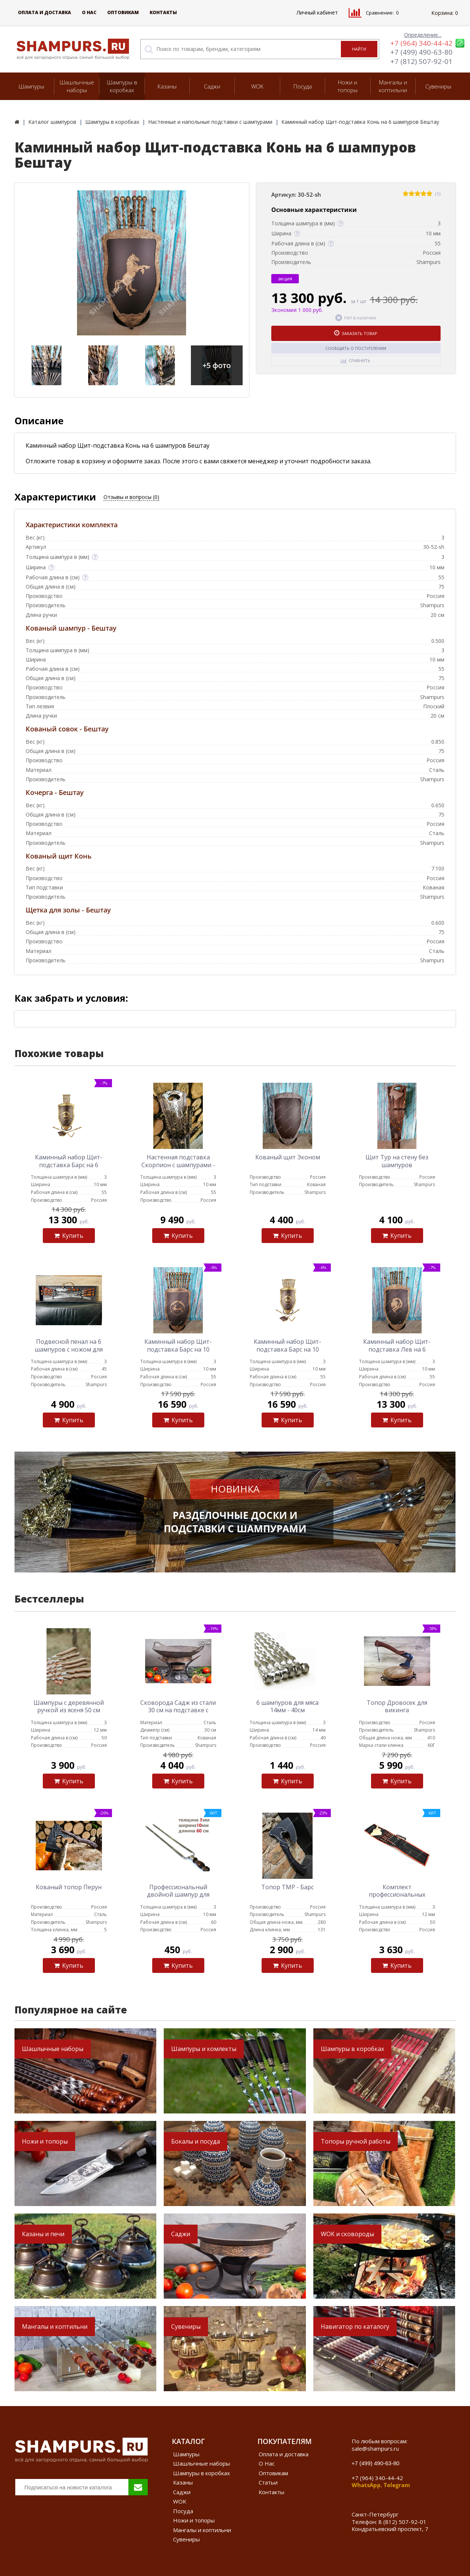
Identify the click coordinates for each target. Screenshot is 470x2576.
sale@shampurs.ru (375, 2448)
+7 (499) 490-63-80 (421, 52)
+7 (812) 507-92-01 (421, 61)
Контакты (163, 12)
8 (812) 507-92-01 (402, 2521)
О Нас (89, 12)
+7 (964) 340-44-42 (421, 43)
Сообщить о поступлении (355, 348)
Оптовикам (123, 12)
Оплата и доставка (44, 12)
